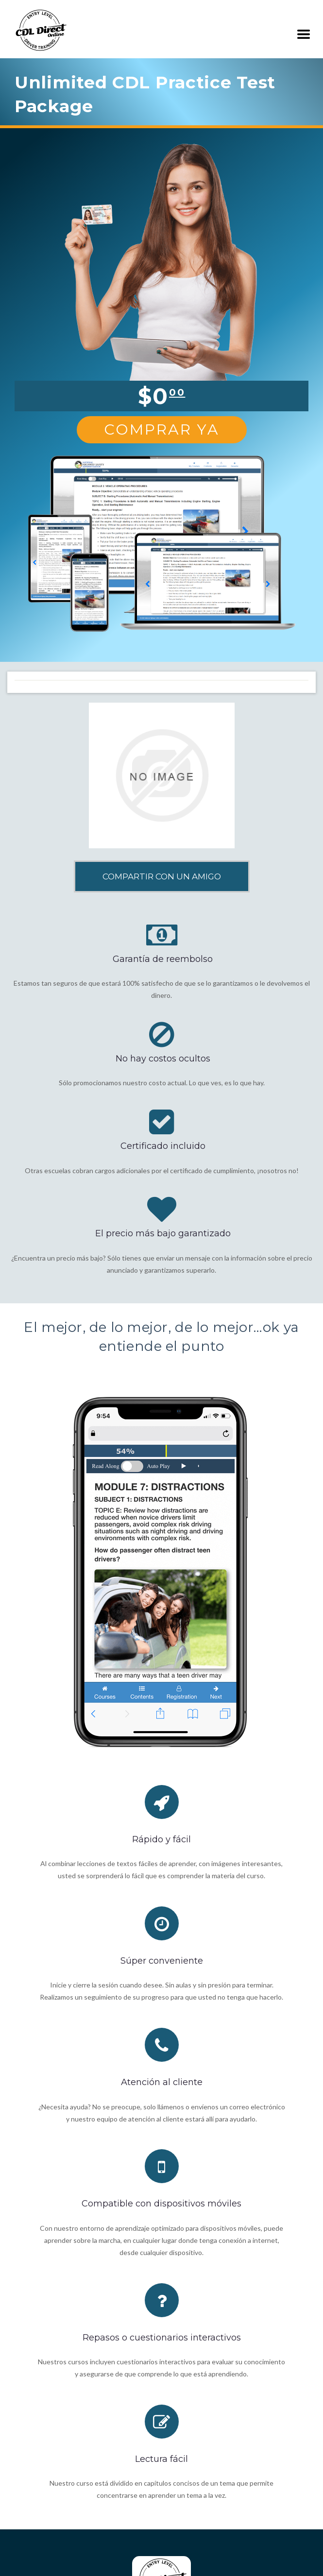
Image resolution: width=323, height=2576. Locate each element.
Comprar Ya (162, 429)
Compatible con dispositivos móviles (161, 2203)
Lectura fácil (161, 2459)
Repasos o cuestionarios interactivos (162, 2337)
